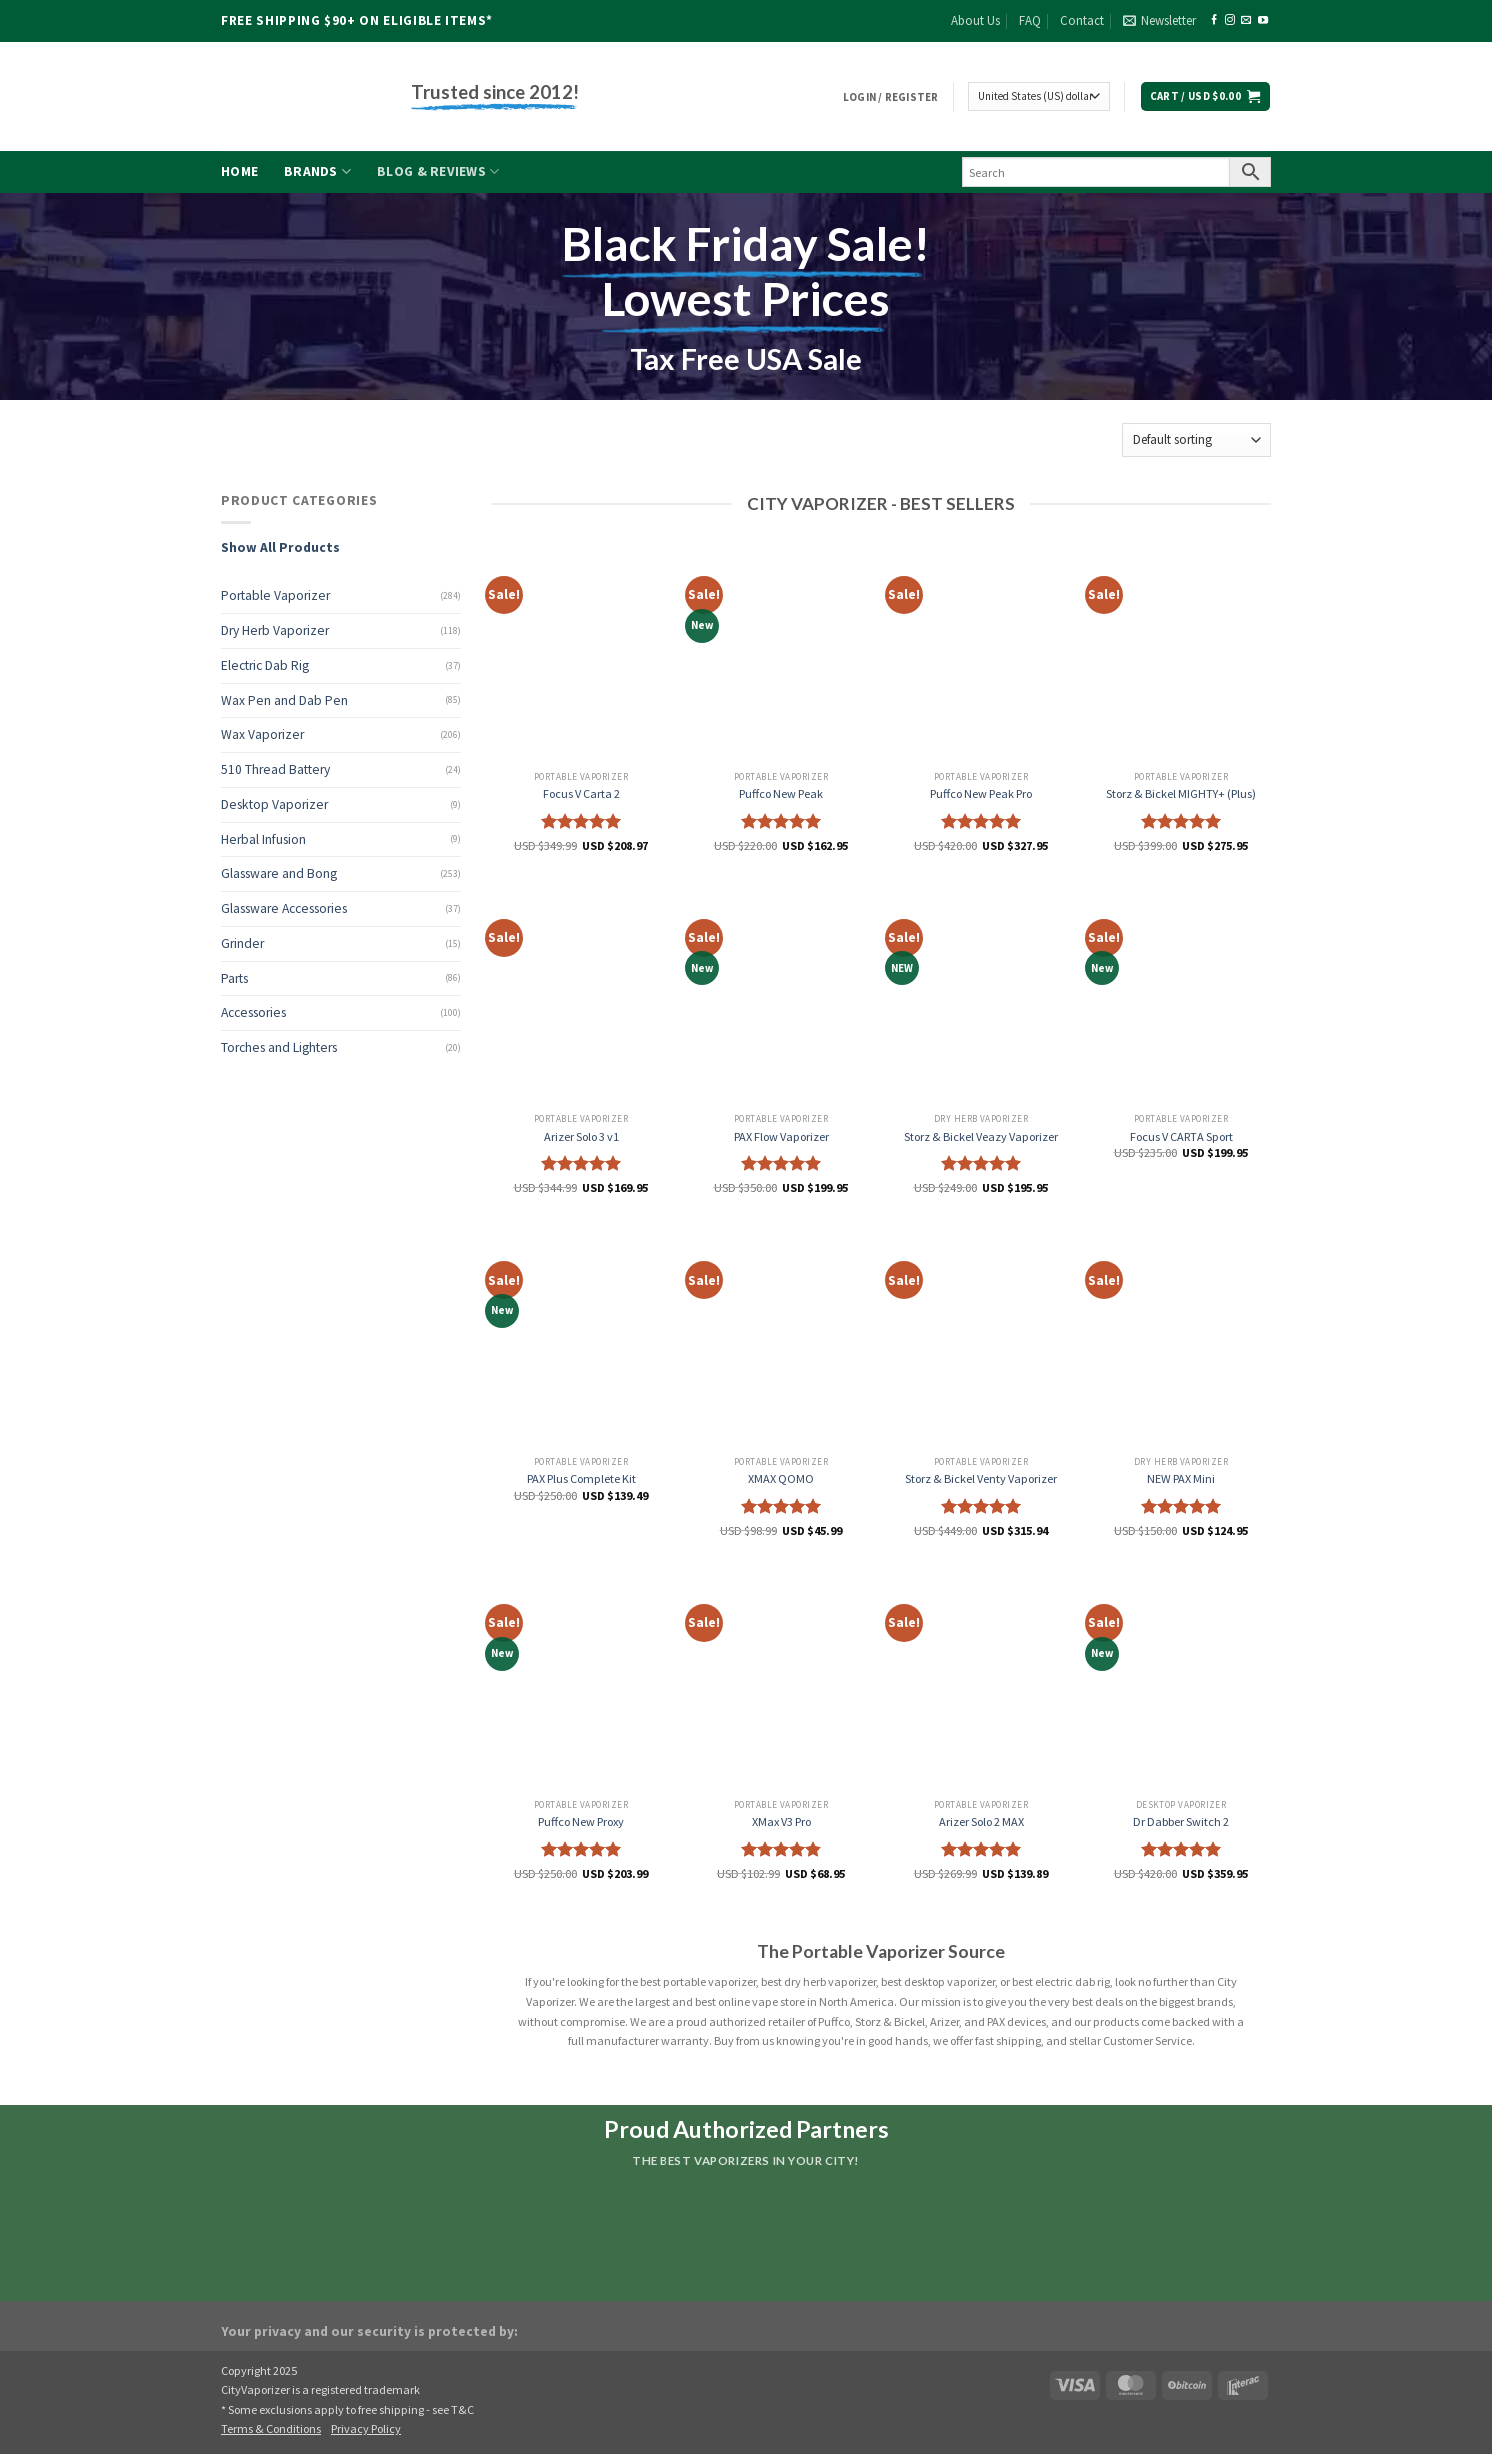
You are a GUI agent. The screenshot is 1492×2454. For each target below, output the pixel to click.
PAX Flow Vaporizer (781, 1136)
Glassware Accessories (284, 908)
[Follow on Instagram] (1230, 20)
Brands (317, 171)
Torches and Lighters (279, 1047)
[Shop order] (1196, 439)
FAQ (1030, 20)
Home (239, 171)
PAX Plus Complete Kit (581, 1478)
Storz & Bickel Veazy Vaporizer (981, 1136)
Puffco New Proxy (581, 1821)
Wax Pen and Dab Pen (284, 700)
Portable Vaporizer (275, 595)
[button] (1159, 21)
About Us (975, 20)
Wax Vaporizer (262, 734)
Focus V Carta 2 (581, 793)
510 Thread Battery (275, 769)
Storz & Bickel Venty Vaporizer (981, 1478)
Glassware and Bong (279, 873)
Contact (1082, 20)
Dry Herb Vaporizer (275, 630)
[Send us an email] (1246, 20)
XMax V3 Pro (781, 1821)
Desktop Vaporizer (274, 804)
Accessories (253, 1012)
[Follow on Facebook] (1214, 20)
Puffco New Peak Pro (981, 793)
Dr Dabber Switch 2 (1181, 1821)
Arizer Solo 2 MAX (981, 1821)
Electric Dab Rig (265, 665)
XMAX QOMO (781, 1478)
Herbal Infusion (263, 839)
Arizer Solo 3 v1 (581, 1136)
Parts (234, 978)
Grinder (242, 943)
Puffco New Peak (781, 793)
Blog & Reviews (438, 171)
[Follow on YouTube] (1263, 20)
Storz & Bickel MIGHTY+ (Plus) (1181, 793)
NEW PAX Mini (1181, 1478)
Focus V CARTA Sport (1181, 1136)
